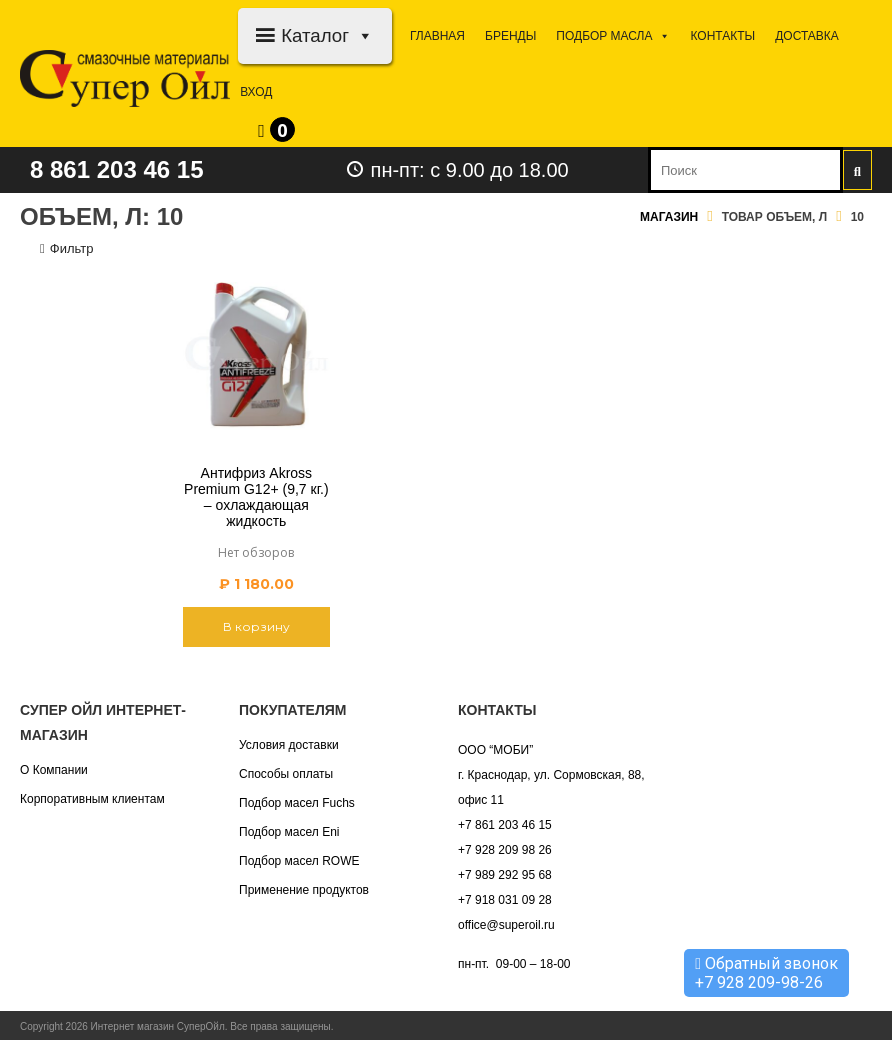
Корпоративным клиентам (92, 799)
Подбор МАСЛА (613, 36)
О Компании (54, 770)
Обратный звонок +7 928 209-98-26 (766, 973)
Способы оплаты (286, 774)
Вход (256, 92)
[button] (361, 35)
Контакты (722, 36)
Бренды (510, 36)
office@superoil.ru (506, 925)
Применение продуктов (304, 890)
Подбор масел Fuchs (297, 803)
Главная (437, 36)
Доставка (807, 36)
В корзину (256, 626)
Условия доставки (289, 745)
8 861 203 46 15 (117, 169)
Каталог (327, 35)
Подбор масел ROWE (299, 861)
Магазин (669, 217)
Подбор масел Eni (289, 832)
